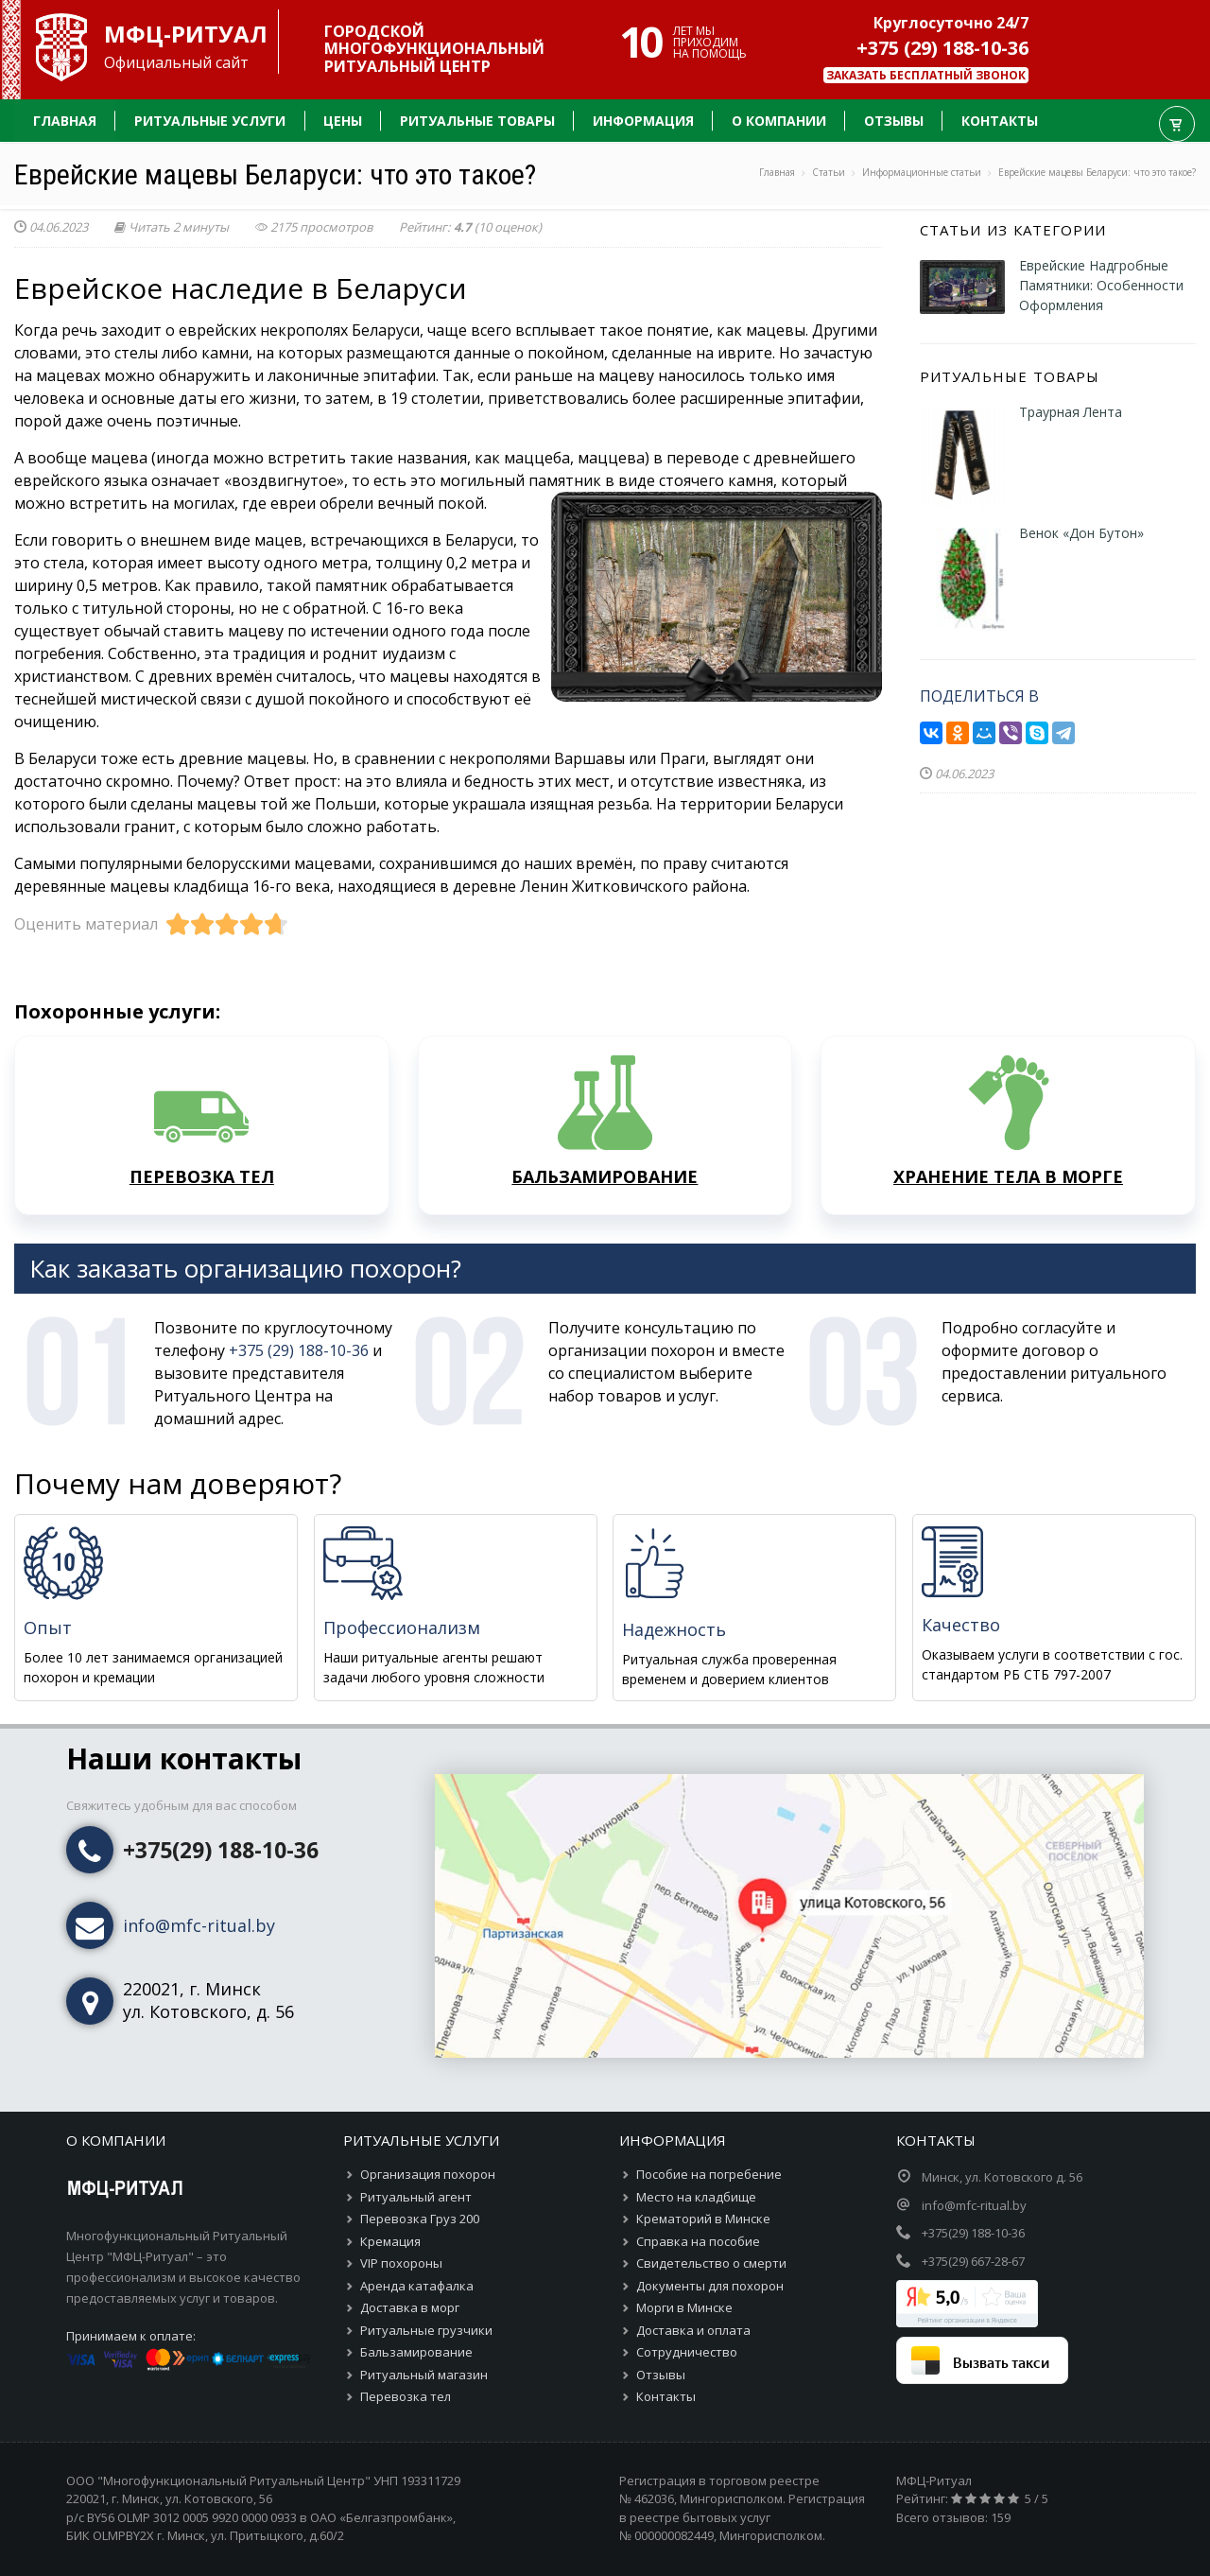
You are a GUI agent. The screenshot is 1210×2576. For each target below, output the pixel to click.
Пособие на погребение (709, 2174)
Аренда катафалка (417, 2285)
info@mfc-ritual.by (199, 1925)
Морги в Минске (684, 2307)
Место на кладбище (696, 2196)
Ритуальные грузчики (426, 2330)
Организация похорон (427, 2174)
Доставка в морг (409, 2307)
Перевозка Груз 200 (419, 2218)
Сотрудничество (686, 2351)
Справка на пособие (698, 2241)
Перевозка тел (405, 2396)
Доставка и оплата (693, 2330)
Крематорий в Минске (703, 2218)
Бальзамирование (416, 2351)
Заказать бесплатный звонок (926, 75)
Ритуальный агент (416, 2196)
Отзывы (660, 2374)
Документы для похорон (710, 2285)
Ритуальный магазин (424, 2374)
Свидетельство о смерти (711, 2262)
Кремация (390, 2241)
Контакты (666, 2396)
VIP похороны (401, 2262)
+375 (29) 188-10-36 (942, 48)
